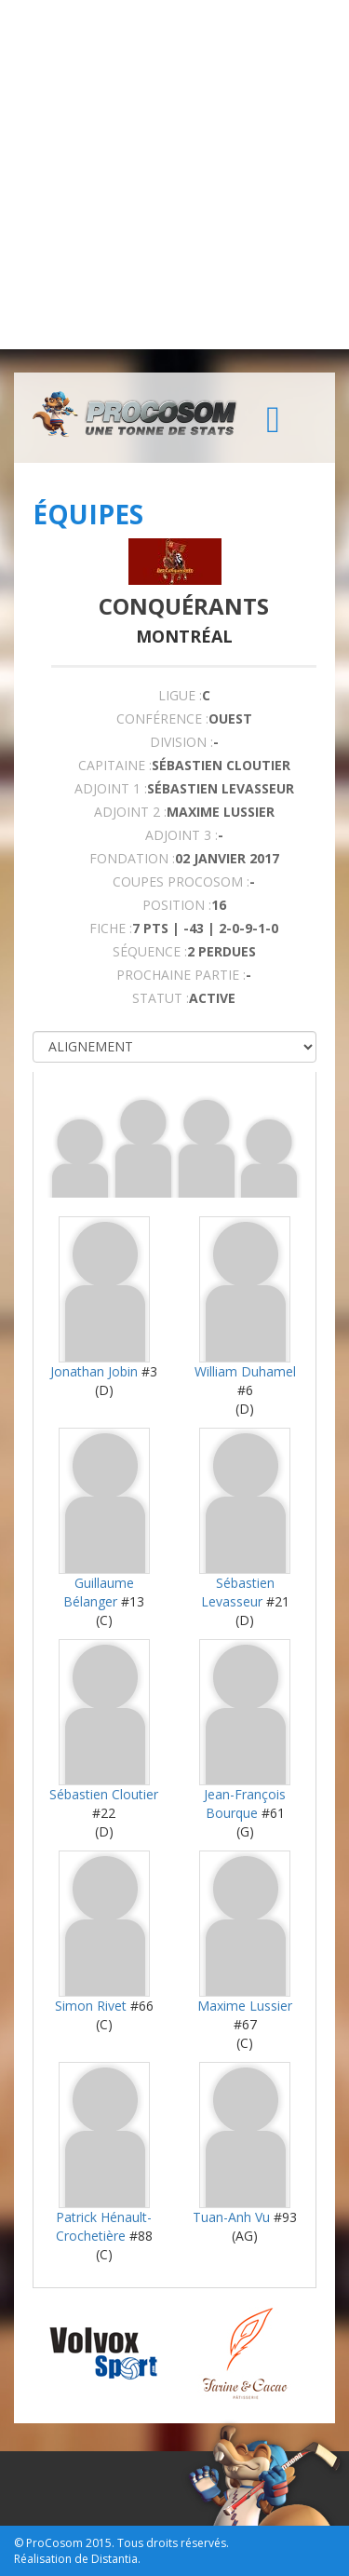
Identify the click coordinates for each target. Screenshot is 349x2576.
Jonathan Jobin (94, 1371)
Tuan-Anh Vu (231, 2217)
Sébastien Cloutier (103, 1794)
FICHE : (110, 928)
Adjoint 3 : (181, 835)
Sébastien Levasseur (238, 1592)
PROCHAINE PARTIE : (181, 974)
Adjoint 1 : (110, 788)
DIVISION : (181, 742)
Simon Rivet (91, 2005)
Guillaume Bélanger (98, 1592)
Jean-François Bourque (245, 1803)
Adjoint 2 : (130, 811)
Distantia (114, 2559)
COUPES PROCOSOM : (181, 881)
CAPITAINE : (115, 765)
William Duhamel (245, 1371)
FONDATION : (132, 858)
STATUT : (160, 998)
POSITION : (176, 905)
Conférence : (162, 718)
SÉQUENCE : (150, 951)
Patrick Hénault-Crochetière (104, 2226)
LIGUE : (180, 695)
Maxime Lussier (244, 2005)
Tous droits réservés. (173, 2543)
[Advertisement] (174, 174)
